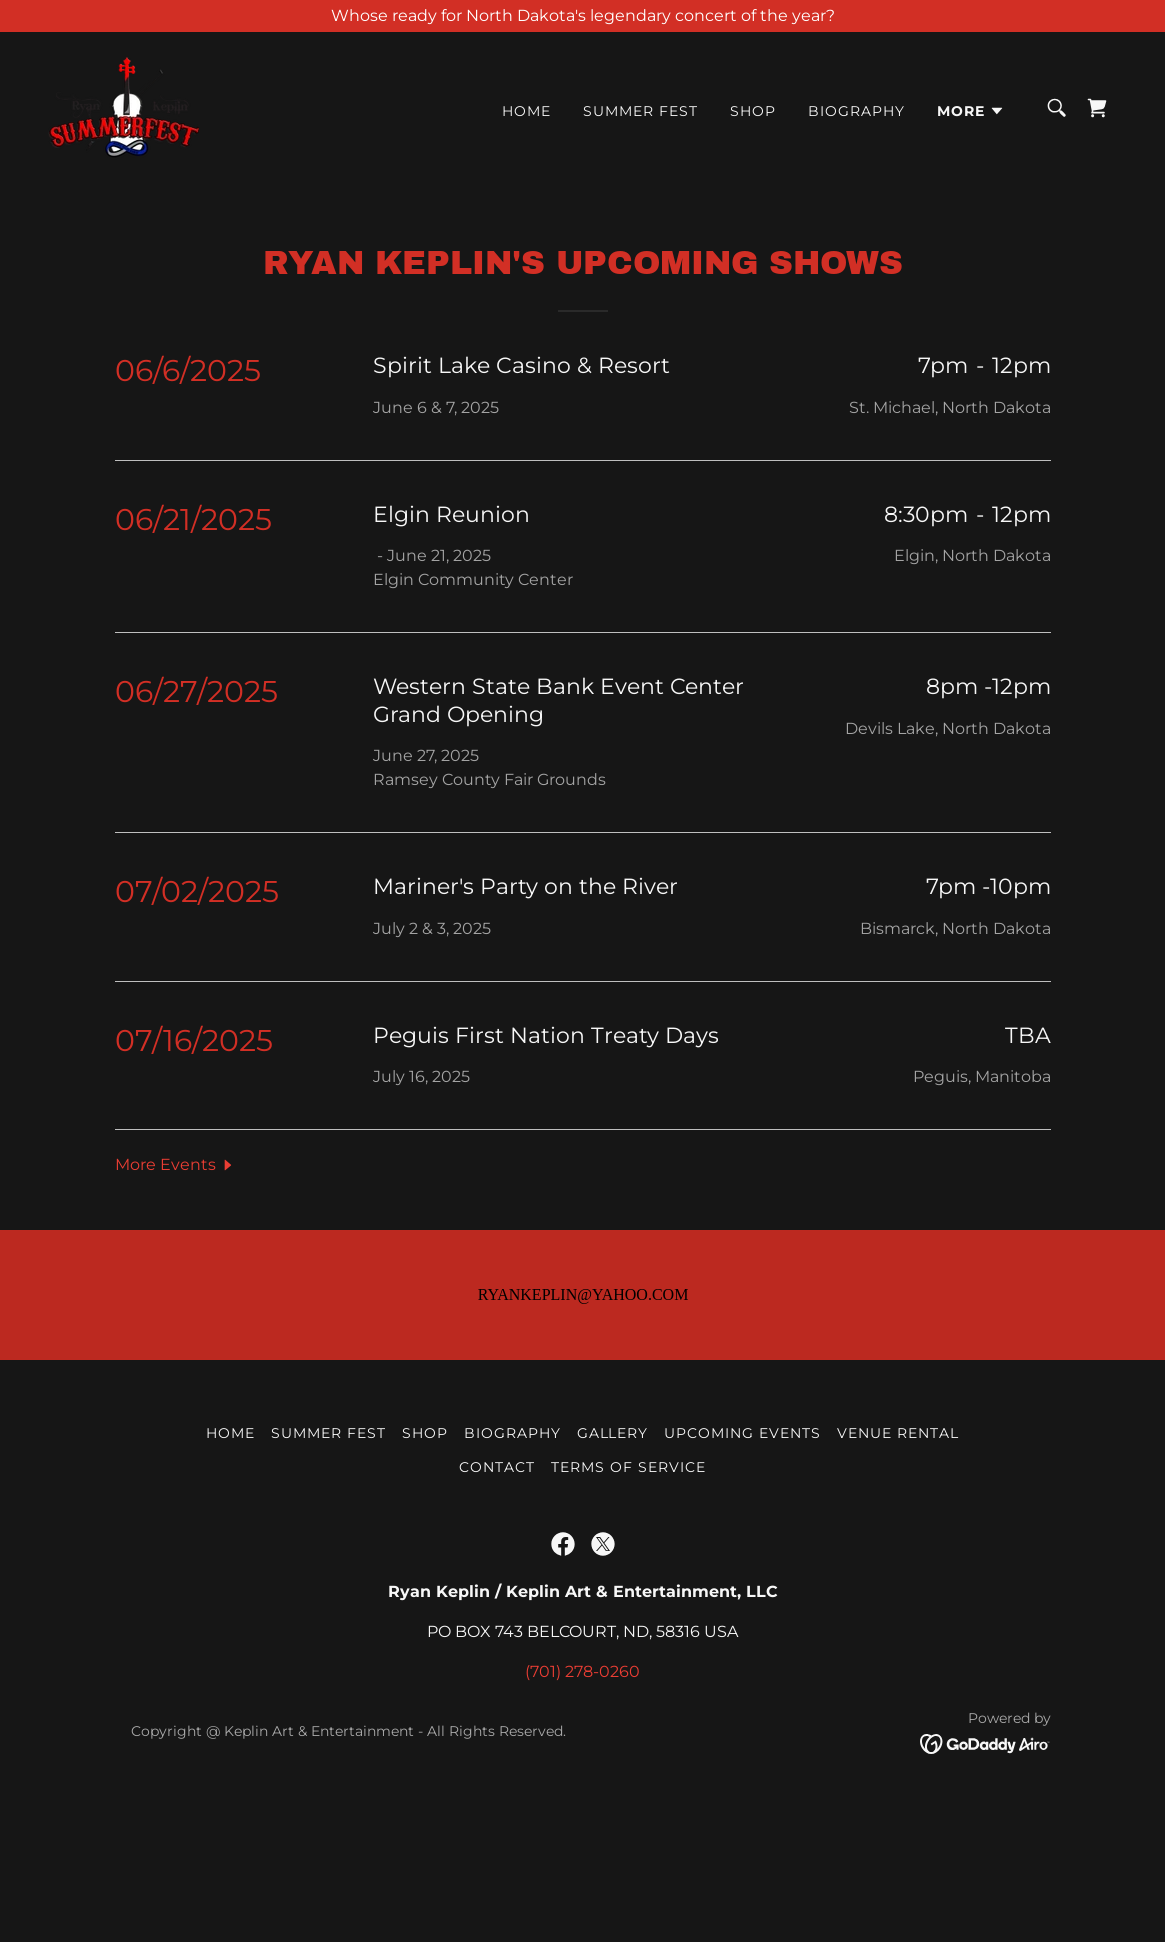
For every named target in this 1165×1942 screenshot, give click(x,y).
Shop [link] (753, 111)
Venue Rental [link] (898, 1565)
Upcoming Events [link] (742, 1565)
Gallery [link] (613, 1565)
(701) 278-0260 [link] (582, 1803)
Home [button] (230, 1565)
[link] (123, 106)
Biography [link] (856, 111)
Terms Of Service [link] (628, 1599)
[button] (971, 111)
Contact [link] (497, 1599)
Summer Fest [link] (640, 111)
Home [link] (526, 111)
